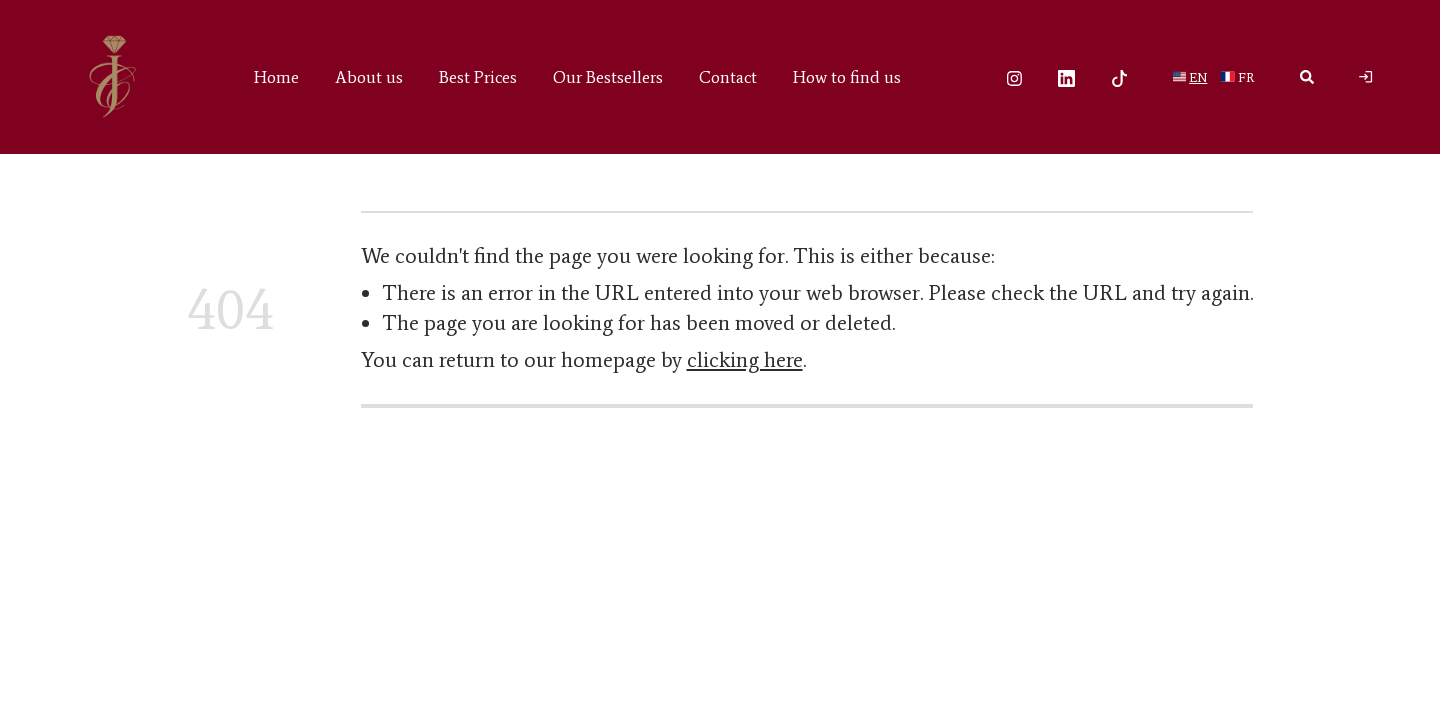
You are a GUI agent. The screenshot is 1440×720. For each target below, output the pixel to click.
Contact (728, 77)
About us (369, 77)
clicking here (745, 360)
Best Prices (478, 77)
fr (1246, 77)
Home (276, 77)
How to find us (847, 77)
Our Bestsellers (608, 77)
